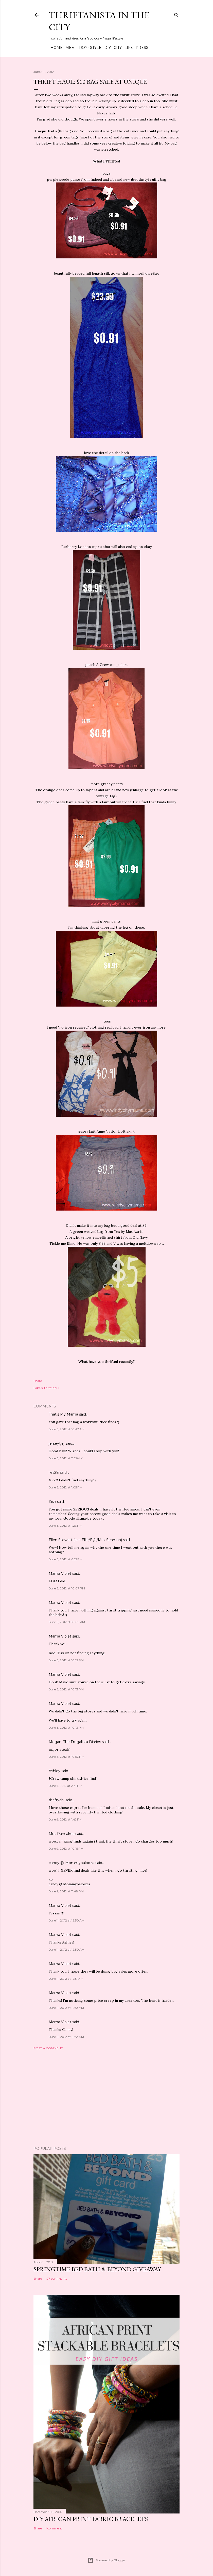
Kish (52, 1501)
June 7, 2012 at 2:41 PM (65, 1786)
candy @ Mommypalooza (71, 1863)
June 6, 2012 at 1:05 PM (65, 1487)
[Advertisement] (106, 2098)
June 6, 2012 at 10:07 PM (67, 1588)
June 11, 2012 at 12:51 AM (66, 1978)
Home (55, 47)
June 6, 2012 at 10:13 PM (66, 1689)
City (116, 47)
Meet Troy (74, 47)
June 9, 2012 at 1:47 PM (65, 1819)
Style (94, 47)
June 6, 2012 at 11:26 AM (66, 1458)
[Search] (176, 14)
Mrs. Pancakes (61, 1833)
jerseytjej (56, 1443)
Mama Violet (60, 1573)
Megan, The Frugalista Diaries (75, 1742)
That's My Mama (63, 1414)
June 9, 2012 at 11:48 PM (66, 1891)
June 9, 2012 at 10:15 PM (66, 1848)
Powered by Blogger (106, 2560)
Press (140, 47)
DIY (105, 47)
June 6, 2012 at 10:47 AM (66, 1429)
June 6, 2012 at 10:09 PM (67, 1622)
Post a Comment (48, 2048)
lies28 (54, 1472)
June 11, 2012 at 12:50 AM (66, 1920)
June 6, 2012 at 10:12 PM (66, 1660)
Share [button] (37, 1381)
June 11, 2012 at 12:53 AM (66, 2008)
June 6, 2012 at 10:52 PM (66, 1757)
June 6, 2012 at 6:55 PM (65, 1559)
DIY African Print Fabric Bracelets (90, 2519)
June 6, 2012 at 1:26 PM (65, 1525)
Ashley (54, 1771)
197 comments (56, 2278)
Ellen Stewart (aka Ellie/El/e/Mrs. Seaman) (85, 1540)
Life (127, 47)
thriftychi (56, 1800)
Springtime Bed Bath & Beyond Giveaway (97, 2269)
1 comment (54, 2528)
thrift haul (51, 1388)
